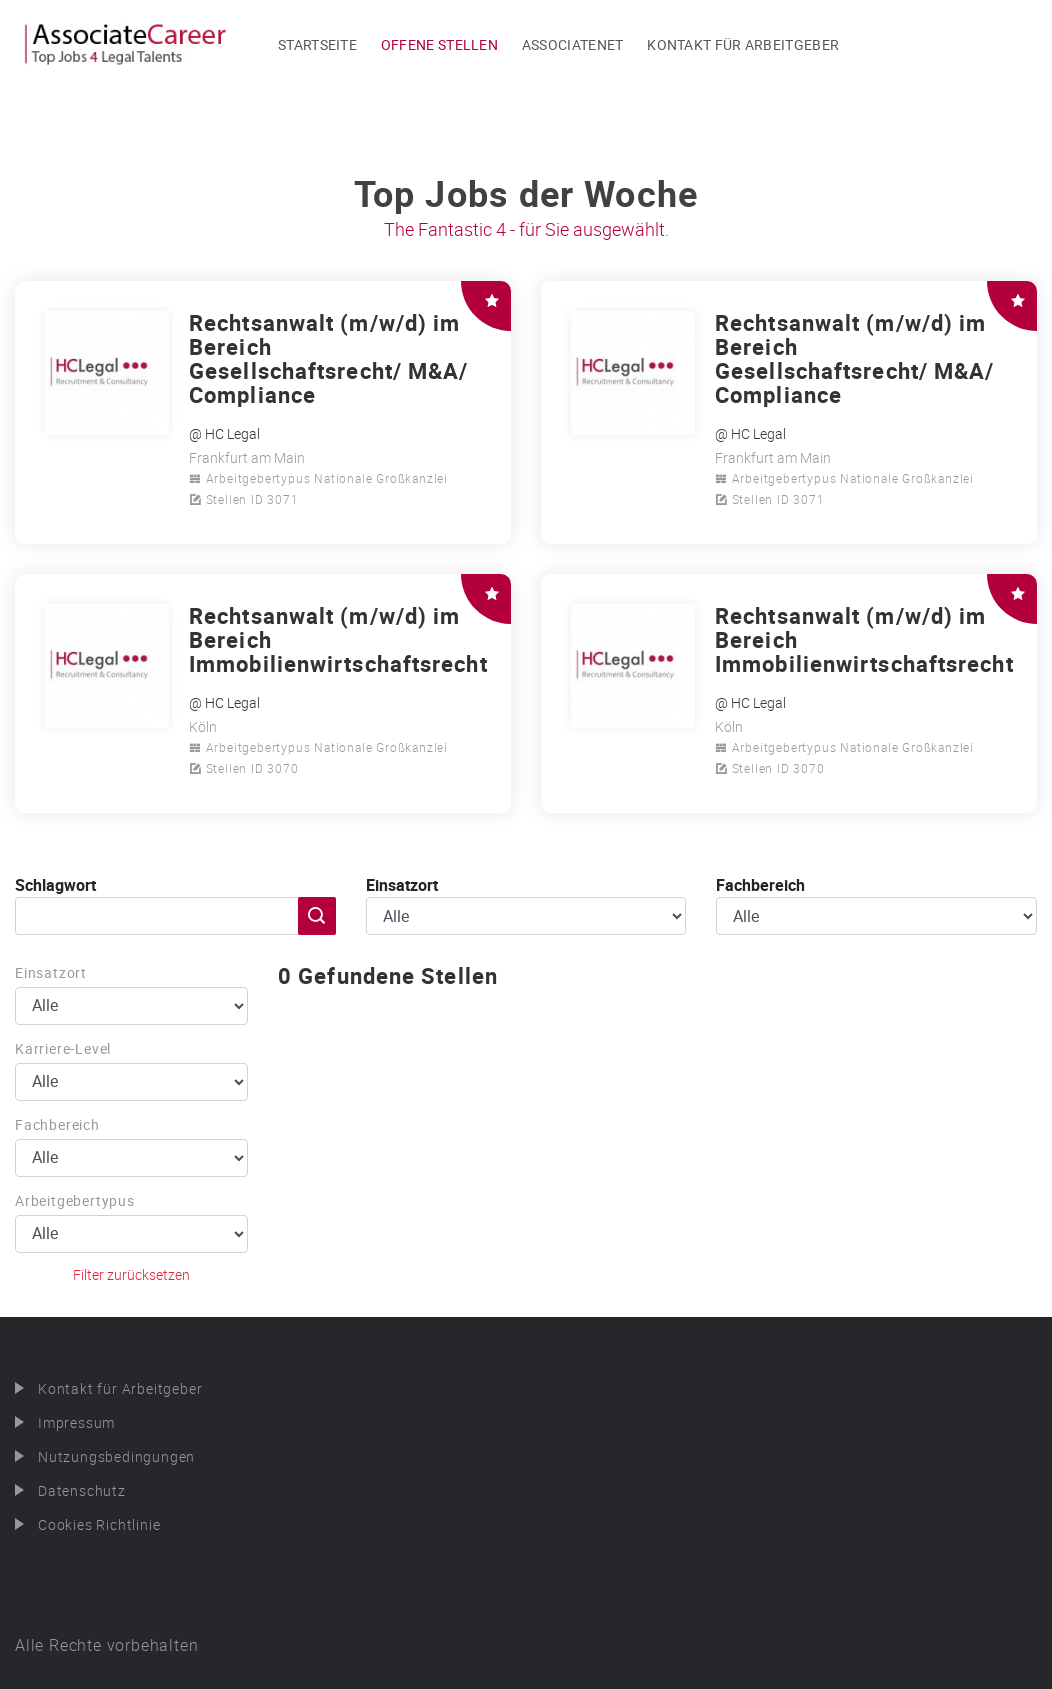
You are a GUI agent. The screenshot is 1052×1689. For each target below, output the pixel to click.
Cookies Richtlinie (99, 1524)
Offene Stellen (439, 44)
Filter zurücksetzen (131, 1274)
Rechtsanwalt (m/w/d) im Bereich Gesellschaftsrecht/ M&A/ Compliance (328, 358)
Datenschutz (82, 1490)
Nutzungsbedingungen (116, 1456)
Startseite (317, 44)
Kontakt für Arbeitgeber (743, 44)
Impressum (76, 1422)
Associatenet (573, 44)
